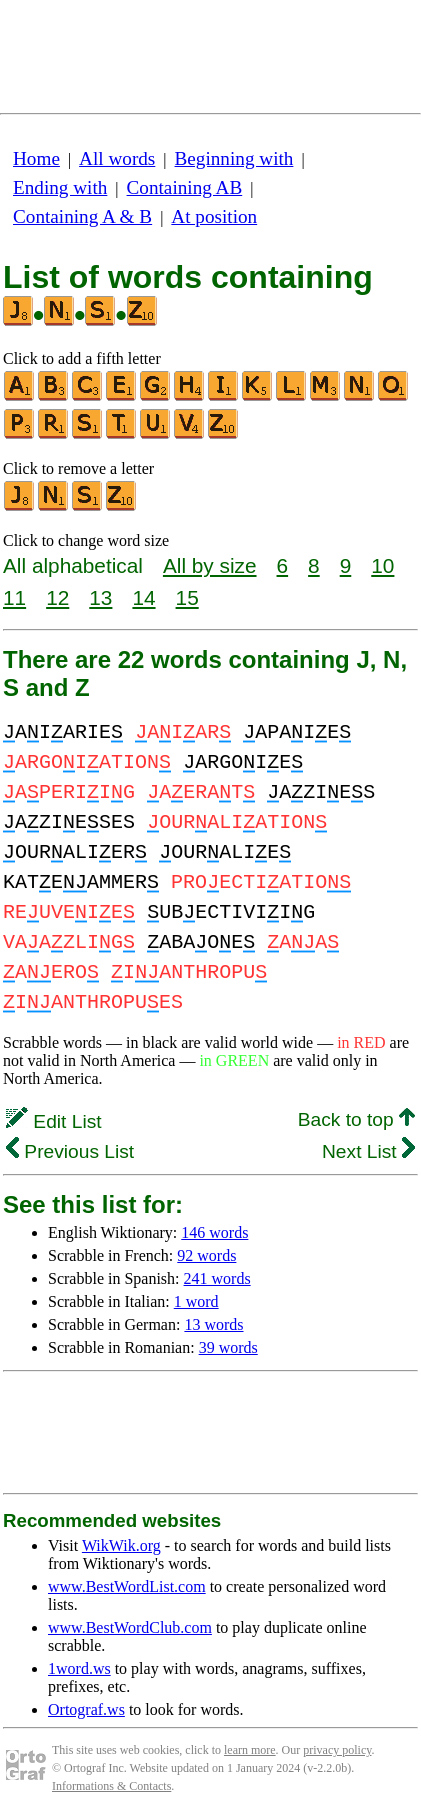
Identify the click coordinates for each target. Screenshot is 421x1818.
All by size (210, 565)
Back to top (356, 1119)
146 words (214, 1232)
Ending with (60, 187)
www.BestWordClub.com (130, 1627)
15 (187, 597)
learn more (250, 1750)
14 (143, 597)
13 (100, 597)
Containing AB (185, 187)
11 (14, 597)
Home (36, 158)
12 (57, 597)
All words (117, 158)
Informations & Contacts (111, 1786)
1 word (196, 1301)
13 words (213, 1324)
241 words (217, 1278)
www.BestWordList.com (127, 1586)
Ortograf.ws (86, 1709)
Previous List (70, 1151)
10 (382, 565)
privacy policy (337, 1750)
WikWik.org (121, 1545)
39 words (228, 1347)
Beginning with (234, 158)
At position (214, 216)
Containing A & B (82, 216)
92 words (206, 1255)
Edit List (54, 1121)
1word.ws (79, 1668)
